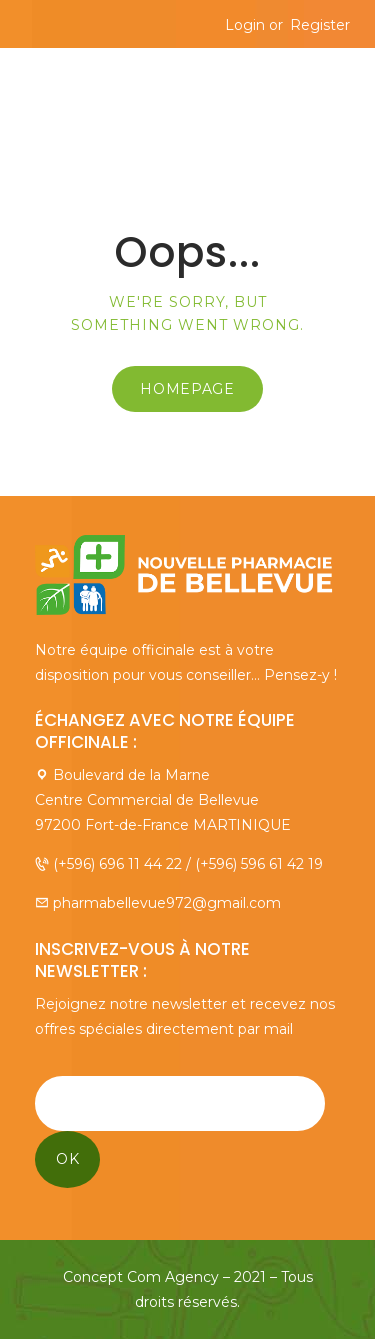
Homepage (187, 389)
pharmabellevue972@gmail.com (167, 903)
